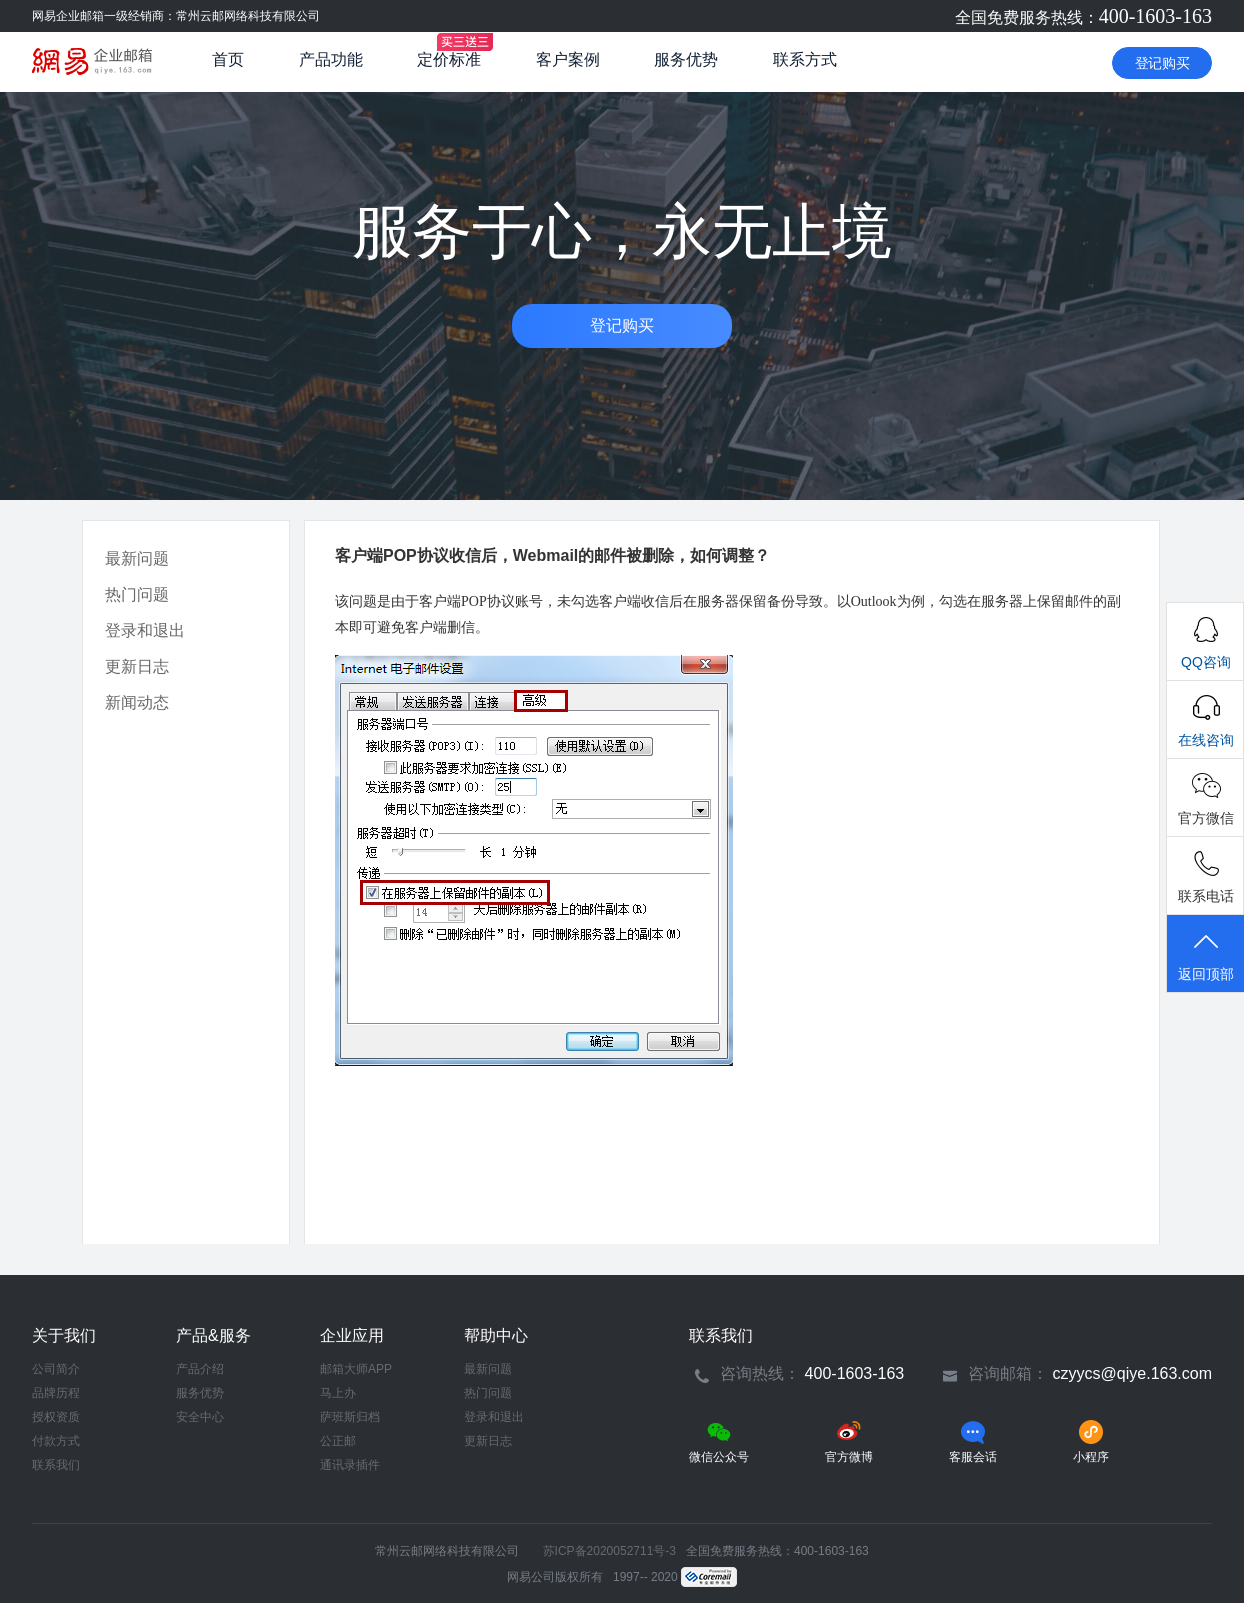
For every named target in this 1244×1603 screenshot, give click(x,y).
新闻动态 (137, 702)
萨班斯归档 (350, 1417)
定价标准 (449, 59)
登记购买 (1162, 63)
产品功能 (331, 59)
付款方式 (56, 1441)
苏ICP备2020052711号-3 (609, 1551)
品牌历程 (56, 1393)
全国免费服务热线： (1083, 17)
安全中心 (200, 1417)
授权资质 (56, 1417)
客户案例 (568, 59)
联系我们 (56, 1465)
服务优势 (686, 59)
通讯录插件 (350, 1465)
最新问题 (137, 558)
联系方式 (805, 59)
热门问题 (137, 594)
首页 (228, 59)
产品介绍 (200, 1369)
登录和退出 (145, 630)
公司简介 (56, 1369)
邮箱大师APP (356, 1369)
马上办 (338, 1393)
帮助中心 (496, 1335)
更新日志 (137, 666)
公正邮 (338, 1441)
